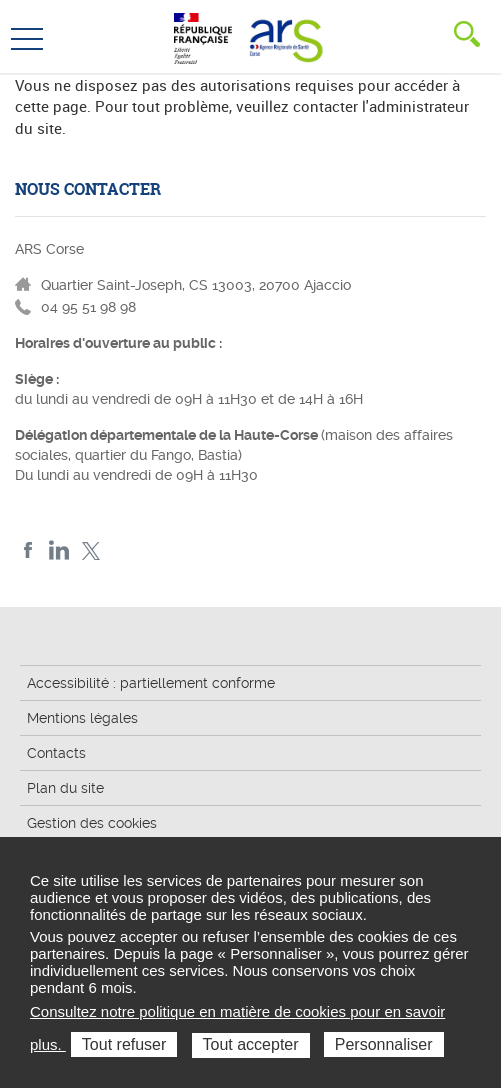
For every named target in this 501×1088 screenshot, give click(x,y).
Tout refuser (124, 1044)
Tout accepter (251, 1044)
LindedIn (59, 550)
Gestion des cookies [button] (92, 823)
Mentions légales (82, 718)
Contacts (56, 753)
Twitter (90, 550)
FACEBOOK (28, 550)
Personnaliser (384, 1044)
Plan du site (65, 788)
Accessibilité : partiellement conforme (151, 683)
